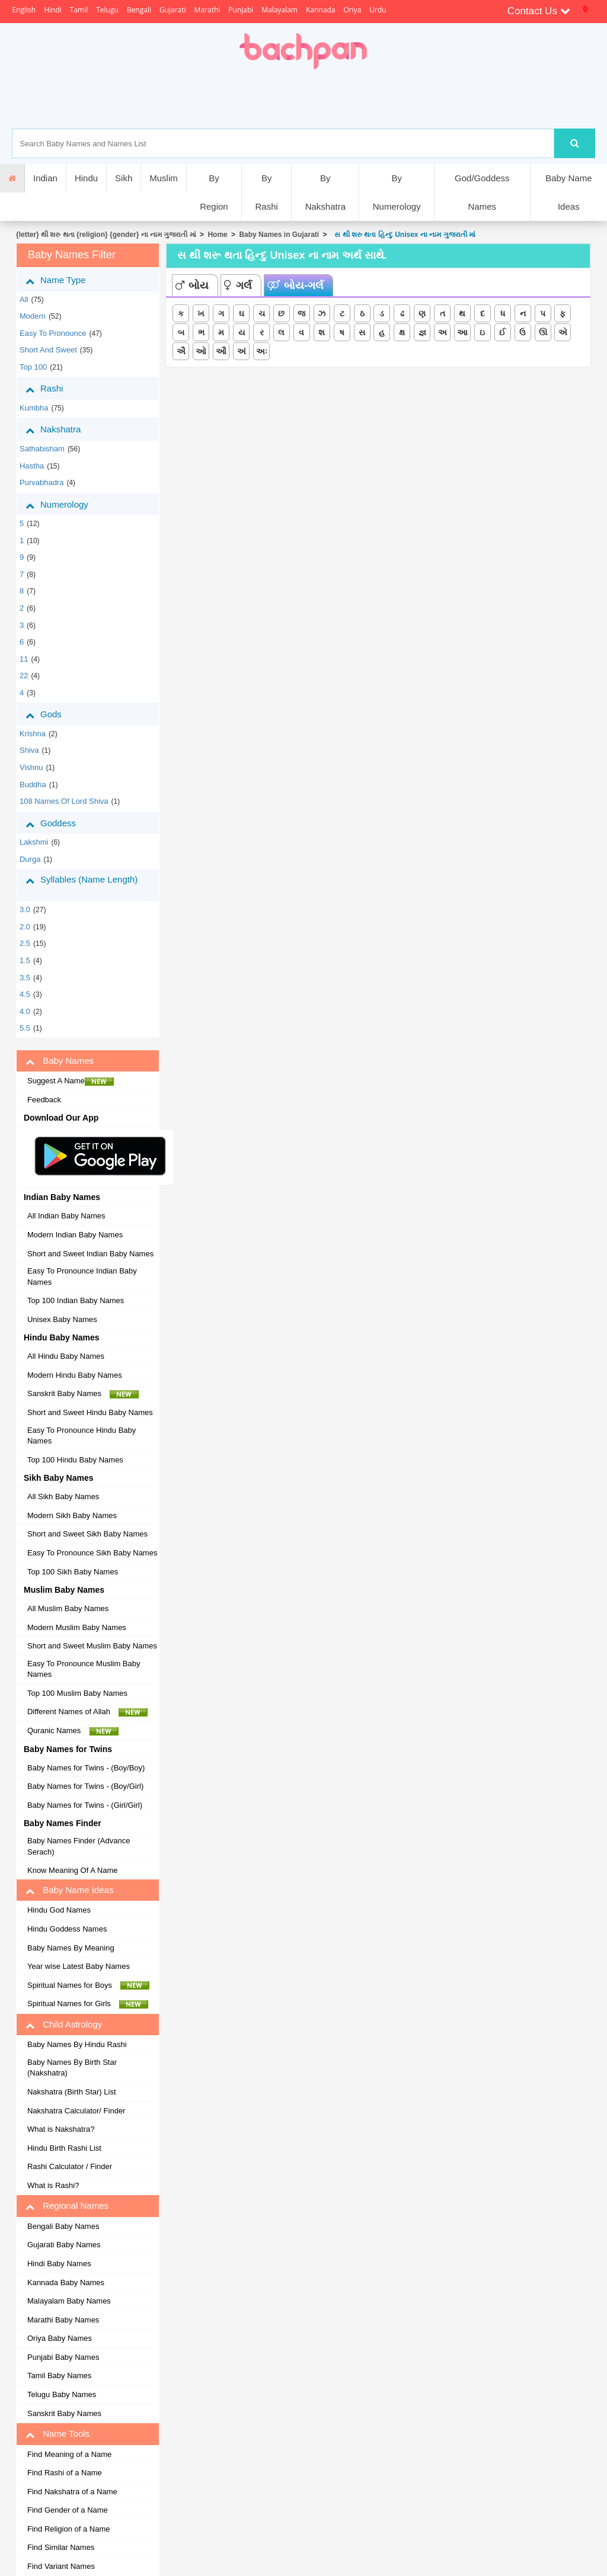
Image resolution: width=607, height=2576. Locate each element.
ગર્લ (238, 285)
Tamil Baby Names (59, 2375)
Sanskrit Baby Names (83, 1393)
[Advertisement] (344, 99)
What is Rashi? (53, 2185)
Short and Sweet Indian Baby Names (90, 1253)
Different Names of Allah (87, 1712)
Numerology (65, 504)
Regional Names (66, 2205)
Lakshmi (34, 842)
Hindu (86, 178)
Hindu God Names (59, 1909)
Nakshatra (61, 429)
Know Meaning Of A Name (72, 1870)
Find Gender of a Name (67, 2510)
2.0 (25, 926)
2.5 (25, 943)
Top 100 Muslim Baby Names (77, 1693)
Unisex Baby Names (62, 1319)
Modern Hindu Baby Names (74, 1375)
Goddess (59, 823)
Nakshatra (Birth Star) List (71, 2091)
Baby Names (59, 1061)
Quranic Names (73, 1730)
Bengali (139, 10)
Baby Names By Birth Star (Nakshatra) (72, 2068)
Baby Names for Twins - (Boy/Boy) (86, 1767)
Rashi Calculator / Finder (69, 2166)
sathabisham (42, 448)
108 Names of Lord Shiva (64, 801)
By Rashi (266, 192)
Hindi (53, 10)
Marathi (207, 10)
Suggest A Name (70, 1081)
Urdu (377, 10)
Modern (33, 316)
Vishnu (31, 767)
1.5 (25, 960)
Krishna (33, 733)
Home (217, 234)
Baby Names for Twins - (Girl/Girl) (84, 1805)
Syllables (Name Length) (81, 884)
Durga (30, 859)
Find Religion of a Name (68, 2528)
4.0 (25, 1011)
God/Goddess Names (482, 192)
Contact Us (538, 11)
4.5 (25, 994)
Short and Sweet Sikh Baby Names (87, 1533)
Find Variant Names (61, 2566)
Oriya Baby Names (59, 2338)
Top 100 (33, 366)
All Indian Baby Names (66, 1215)
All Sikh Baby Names (63, 1496)
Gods (52, 714)
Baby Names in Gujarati (279, 234)
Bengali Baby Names (63, 2226)
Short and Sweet (48, 349)
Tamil (79, 10)
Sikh (123, 178)
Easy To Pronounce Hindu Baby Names (81, 1436)
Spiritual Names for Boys (88, 1985)
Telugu (107, 10)
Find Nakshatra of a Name (72, 2491)
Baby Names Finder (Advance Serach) (78, 1846)
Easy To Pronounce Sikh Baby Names (92, 1552)
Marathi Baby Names (63, 2319)
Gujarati (172, 10)
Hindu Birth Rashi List (64, 2148)
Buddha (33, 784)
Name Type (64, 280)
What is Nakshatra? (60, 2129)
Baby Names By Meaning (70, 1947)
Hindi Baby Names (59, 2263)
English (24, 10)
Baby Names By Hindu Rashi (77, 2044)
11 (24, 659)
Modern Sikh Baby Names (72, 1515)
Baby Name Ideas (568, 192)
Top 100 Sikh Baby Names (72, 1571)
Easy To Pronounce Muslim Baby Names (83, 1669)
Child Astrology (63, 2024)
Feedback (44, 1099)
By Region (214, 192)
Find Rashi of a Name (64, 2472)
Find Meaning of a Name (69, 2454)
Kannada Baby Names (65, 2282)
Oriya (352, 10)
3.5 (25, 977)
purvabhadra (41, 482)
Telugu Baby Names (61, 2394)
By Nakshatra (325, 192)
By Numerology (397, 192)
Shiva (29, 750)
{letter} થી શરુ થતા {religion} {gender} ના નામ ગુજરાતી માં (106, 234)
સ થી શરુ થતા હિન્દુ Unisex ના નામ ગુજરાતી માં (403, 234)
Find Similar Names (60, 2547)
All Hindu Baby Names (65, 1356)
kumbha (34, 407)
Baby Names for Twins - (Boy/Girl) (85, 1786)
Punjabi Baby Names (63, 2357)
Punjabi (240, 10)
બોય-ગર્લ (295, 285)
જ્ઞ (422, 332)
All (24, 299)
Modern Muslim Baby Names (76, 1627)
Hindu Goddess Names (67, 1928)
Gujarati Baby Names (64, 2244)
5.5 (25, 1028)
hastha (32, 465)
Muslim (163, 178)
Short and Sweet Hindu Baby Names (90, 1412)
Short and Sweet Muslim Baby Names (92, 1645)
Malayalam (279, 10)
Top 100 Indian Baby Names (75, 1300)
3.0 (25, 909)
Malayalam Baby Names (69, 2300)
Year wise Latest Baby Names (78, 1966)
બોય (192, 285)
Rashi (53, 388)
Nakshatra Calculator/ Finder (76, 2110)
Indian (45, 178)
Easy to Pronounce (53, 333)
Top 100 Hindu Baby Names (75, 1459)
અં (241, 351)
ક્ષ (402, 332)
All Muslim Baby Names (67, 1608)
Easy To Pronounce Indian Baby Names (82, 1276)
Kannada (320, 10)
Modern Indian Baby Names (75, 1234)
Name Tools (57, 2434)
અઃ (261, 351)
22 (24, 675)
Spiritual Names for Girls (87, 2004)
